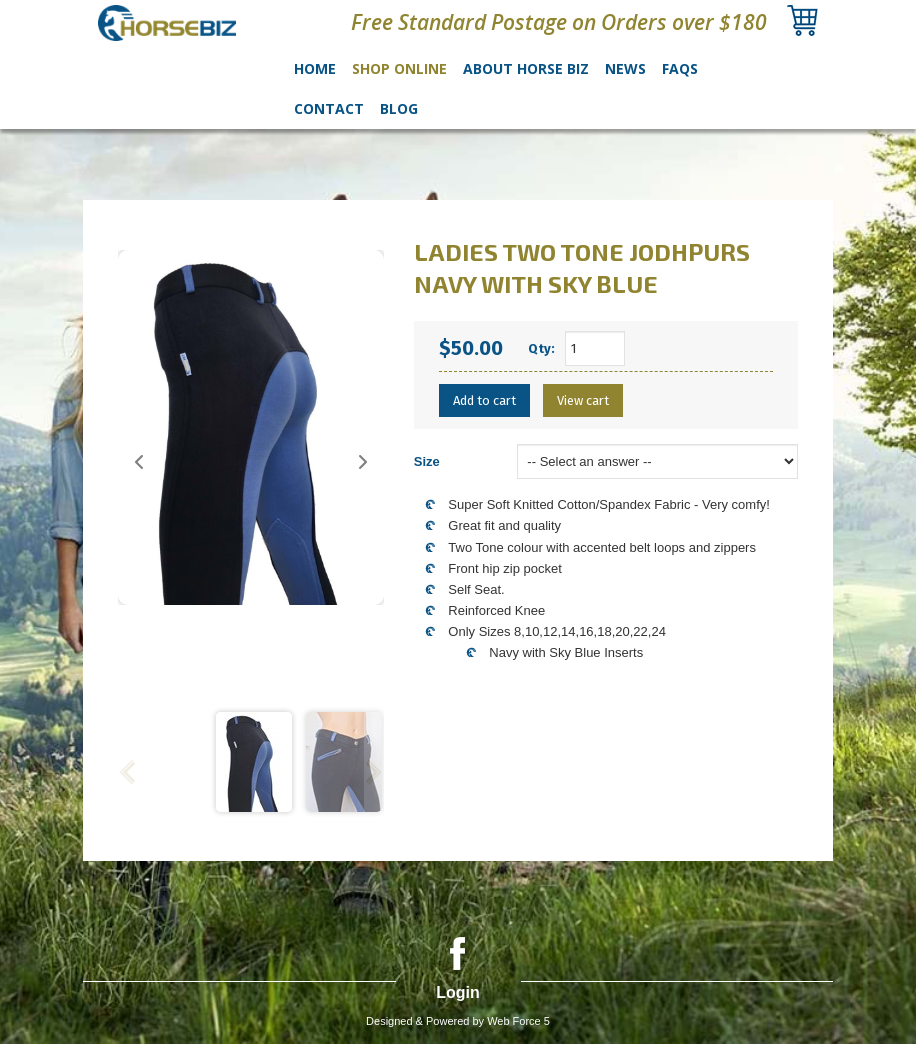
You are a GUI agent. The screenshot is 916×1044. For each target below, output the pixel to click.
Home (315, 68)
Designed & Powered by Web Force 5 (458, 1021)
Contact (329, 108)
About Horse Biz (526, 68)
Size (427, 461)
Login (458, 992)
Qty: (541, 348)
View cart (583, 400)
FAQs (680, 68)
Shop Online (399, 68)
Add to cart (484, 400)
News (625, 68)
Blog (399, 108)
